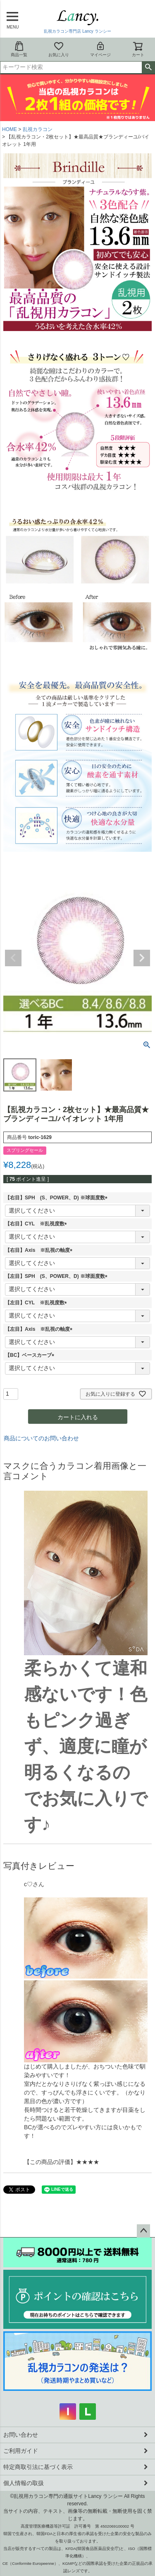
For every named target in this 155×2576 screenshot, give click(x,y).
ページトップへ (143, 2231)
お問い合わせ (20, 2434)
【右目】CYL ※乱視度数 (37, 1224)
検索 (148, 67)
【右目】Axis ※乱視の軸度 (40, 1250)
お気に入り (58, 49)
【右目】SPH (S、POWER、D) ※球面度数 (57, 1198)
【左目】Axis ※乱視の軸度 (40, 1329)
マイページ (100, 49)
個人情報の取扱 (23, 2483)
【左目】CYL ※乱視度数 (37, 1303)
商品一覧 (19, 49)
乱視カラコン (37, 129)
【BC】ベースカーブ (31, 1355)
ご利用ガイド (20, 2450)
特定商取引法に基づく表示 (38, 2467)
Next (142, 958)
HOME (9, 129)
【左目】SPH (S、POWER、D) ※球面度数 (57, 1276)
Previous (13, 958)
